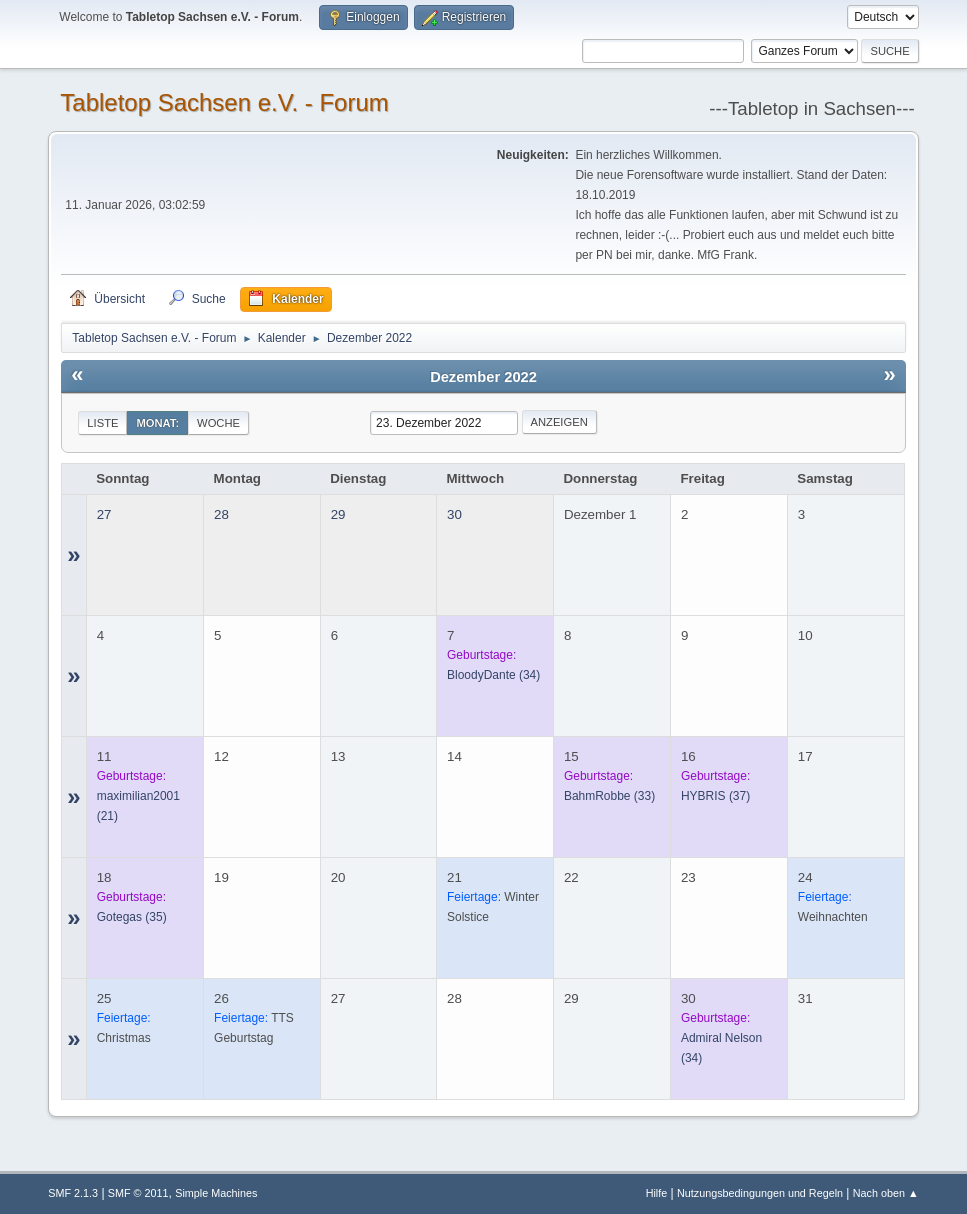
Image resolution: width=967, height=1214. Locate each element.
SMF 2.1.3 (73, 1193)
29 (338, 514)
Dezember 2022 (483, 377)
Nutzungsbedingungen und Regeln (760, 1193)
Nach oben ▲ (886, 1193)
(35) (132, 917)
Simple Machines (216, 1193)
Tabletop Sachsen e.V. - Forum (224, 102)
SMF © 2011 (138, 1193)
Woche (218, 423)
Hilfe (657, 1193)
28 (221, 514)
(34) (493, 675)
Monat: (157, 423)
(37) (715, 796)
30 (454, 514)
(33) (609, 796)
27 (104, 514)
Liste (102, 423)
